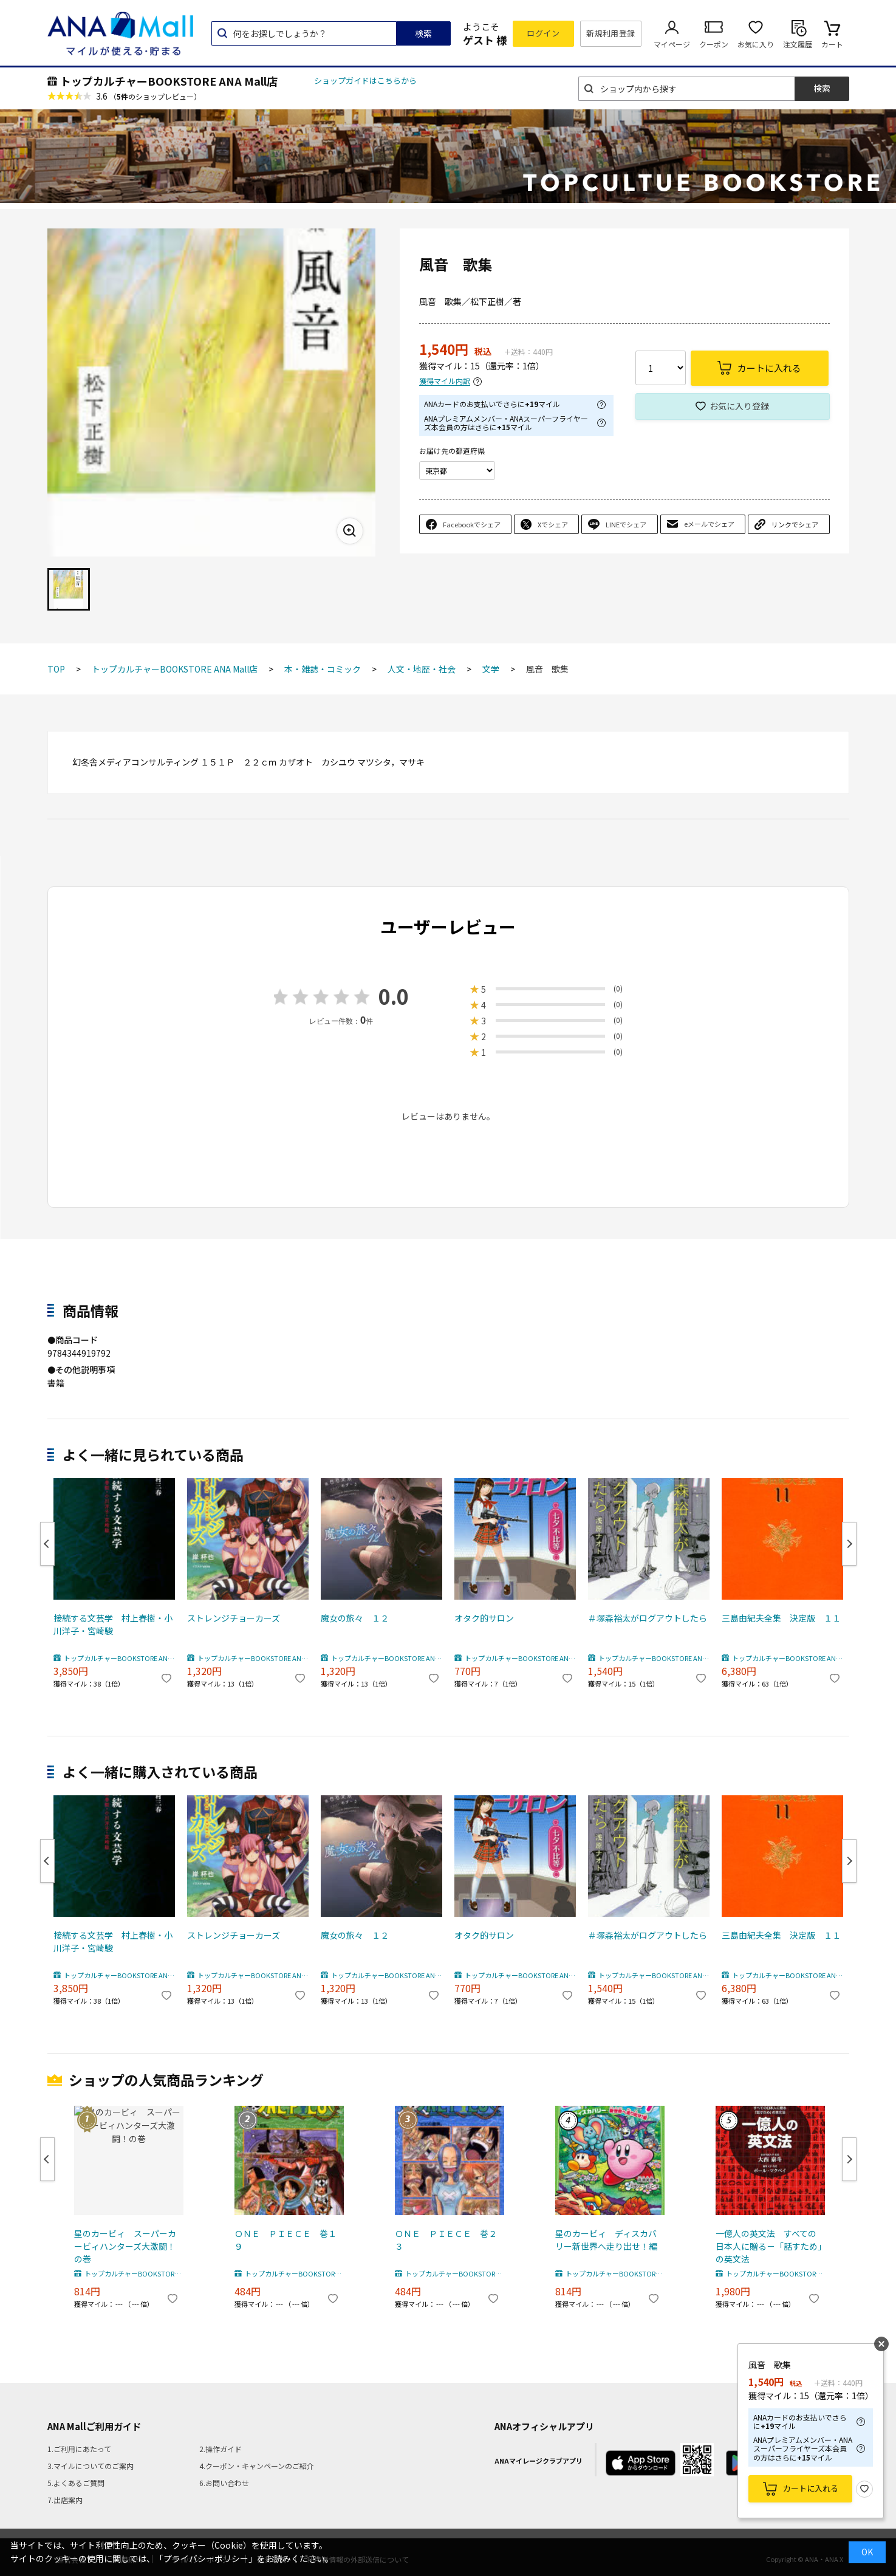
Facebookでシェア (472, 524)
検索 (423, 33)
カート (832, 44)
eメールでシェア (709, 524)
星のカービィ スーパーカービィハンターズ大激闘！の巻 (125, 2246)
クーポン (713, 44)
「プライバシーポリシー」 (206, 2558)
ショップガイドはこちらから (365, 80)
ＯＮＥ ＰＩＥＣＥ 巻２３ (446, 2239)
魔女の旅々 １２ (355, 1618)
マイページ (672, 44)
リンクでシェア (794, 524)
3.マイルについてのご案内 (90, 2466)
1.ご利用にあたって (79, 2449)
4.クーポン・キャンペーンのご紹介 (256, 2466)
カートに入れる (810, 2488)
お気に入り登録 (739, 406)
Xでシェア (553, 524)
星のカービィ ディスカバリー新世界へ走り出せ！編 (606, 2239)
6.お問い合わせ (224, 2483)
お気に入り (755, 44)
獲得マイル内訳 (444, 381)
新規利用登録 (610, 33)
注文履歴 (797, 44)
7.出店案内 (65, 2500)
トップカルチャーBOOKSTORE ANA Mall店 (169, 81)
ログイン (543, 33)
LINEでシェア (626, 524)
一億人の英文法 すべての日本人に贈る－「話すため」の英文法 (769, 2246)
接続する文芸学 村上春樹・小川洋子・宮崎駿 (113, 1624)
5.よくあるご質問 (75, 2483)
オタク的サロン (484, 1618)
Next (849, 1544)
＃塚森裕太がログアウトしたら (647, 1618)
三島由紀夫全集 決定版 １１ (781, 1618)
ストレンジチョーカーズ (233, 1618)
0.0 (393, 996)
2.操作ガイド (220, 2449)
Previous (47, 1544)
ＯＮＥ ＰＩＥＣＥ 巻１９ (285, 2239)
